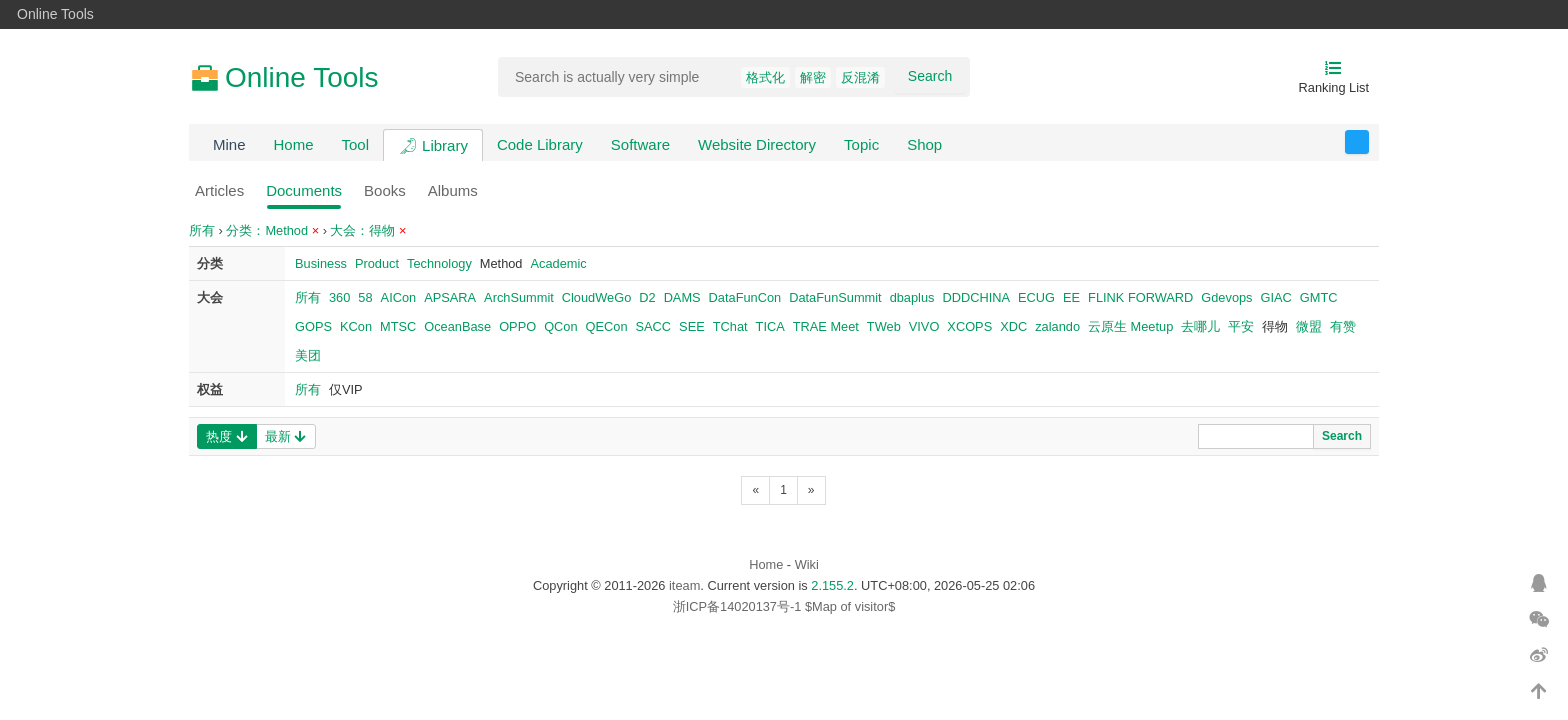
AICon (399, 297)
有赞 (1343, 326)
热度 (226, 436)
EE (1071, 297)
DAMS (682, 297)
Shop (924, 144)
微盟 (1309, 326)
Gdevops (1226, 297)
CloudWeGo (596, 297)
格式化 (765, 77)
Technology (439, 263)
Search (930, 76)
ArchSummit (519, 297)
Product (377, 263)
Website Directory (757, 144)
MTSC (398, 326)
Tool (356, 144)
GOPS (313, 326)
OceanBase (457, 326)
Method (501, 263)
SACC (654, 326)
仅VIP (346, 389)
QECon (607, 326)
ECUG (1036, 297)
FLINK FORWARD (1140, 297)
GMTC (1319, 297)
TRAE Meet (826, 326)
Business (321, 263)
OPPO (517, 326)
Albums (453, 190)
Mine (229, 144)
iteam (684, 585)
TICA (770, 326)
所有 (202, 230)
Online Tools (55, 14)
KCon (356, 326)
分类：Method (272, 230)
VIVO (924, 326)
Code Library (540, 144)
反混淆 (860, 77)
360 (339, 297)
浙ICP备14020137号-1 (737, 606)
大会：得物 (368, 230)
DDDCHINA (976, 297)
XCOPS (969, 326)
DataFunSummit (835, 297)
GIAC (1276, 297)
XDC (1013, 326)
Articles (219, 190)
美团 (308, 355)
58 (365, 297)
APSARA (450, 297)
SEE (692, 326)
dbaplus (912, 297)
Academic (558, 263)
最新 (285, 436)
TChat (730, 326)
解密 (813, 77)
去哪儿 (1200, 326)
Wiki (807, 564)
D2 (647, 297)
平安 (1241, 326)
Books (385, 190)
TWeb (884, 326)
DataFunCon (745, 297)
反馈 (1368, 142)
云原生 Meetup (1130, 326)
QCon (560, 326)
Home (294, 144)
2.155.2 (832, 585)
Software (640, 144)
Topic (861, 144)
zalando (1057, 326)
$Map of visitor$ (850, 606)
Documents (304, 190)
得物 (1275, 326)
